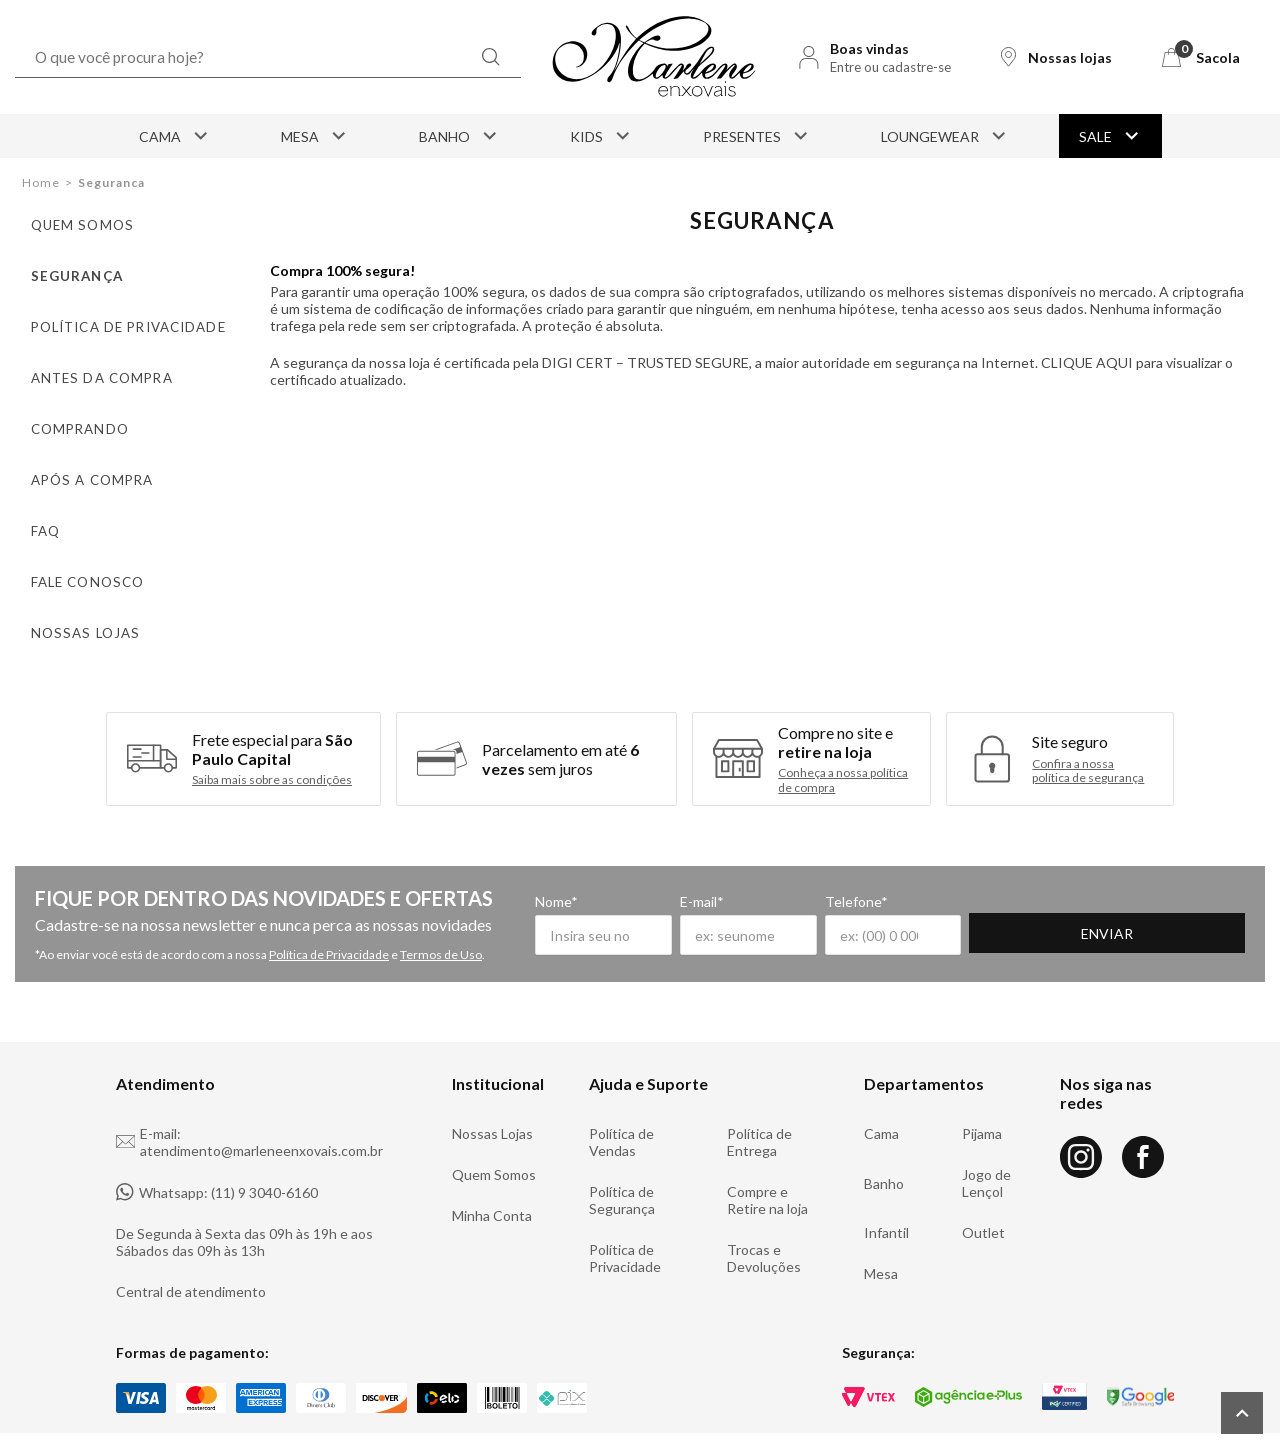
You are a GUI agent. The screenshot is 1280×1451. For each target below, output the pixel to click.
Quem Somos (494, 1138)
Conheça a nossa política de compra (843, 744)
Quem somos (73, 224)
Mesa (315, 136)
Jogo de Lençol (986, 1147)
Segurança (69, 271)
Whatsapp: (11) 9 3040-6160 (217, 1156)
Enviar (1189, 899)
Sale (1110, 136)
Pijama (982, 1097)
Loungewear (945, 136)
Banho (459, 136)
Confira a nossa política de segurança (1088, 735)
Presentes (757, 136)
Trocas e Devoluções (764, 1222)
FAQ (40, 506)
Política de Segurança (622, 1164)
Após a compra (81, 459)
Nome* (556, 865)
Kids (601, 136)
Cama (175, 136)
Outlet (983, 1196)
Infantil (886, 1196)
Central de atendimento (191, 1255)
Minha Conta (492, 1179)
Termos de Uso (441, 918)
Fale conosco (78, 553)
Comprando (70, 412)
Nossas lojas (74, 600)
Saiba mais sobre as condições (272, 745)
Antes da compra (89, 365)
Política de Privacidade (329, 918)
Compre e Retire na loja (767, 1164)
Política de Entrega (759, 1106)
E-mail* (756, 865)
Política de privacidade (112, 318)
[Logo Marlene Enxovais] (654, 57)
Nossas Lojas (492, 1097)
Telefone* (965, 865)
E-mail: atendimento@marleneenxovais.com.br (249, 1106)
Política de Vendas (621, 1106)
